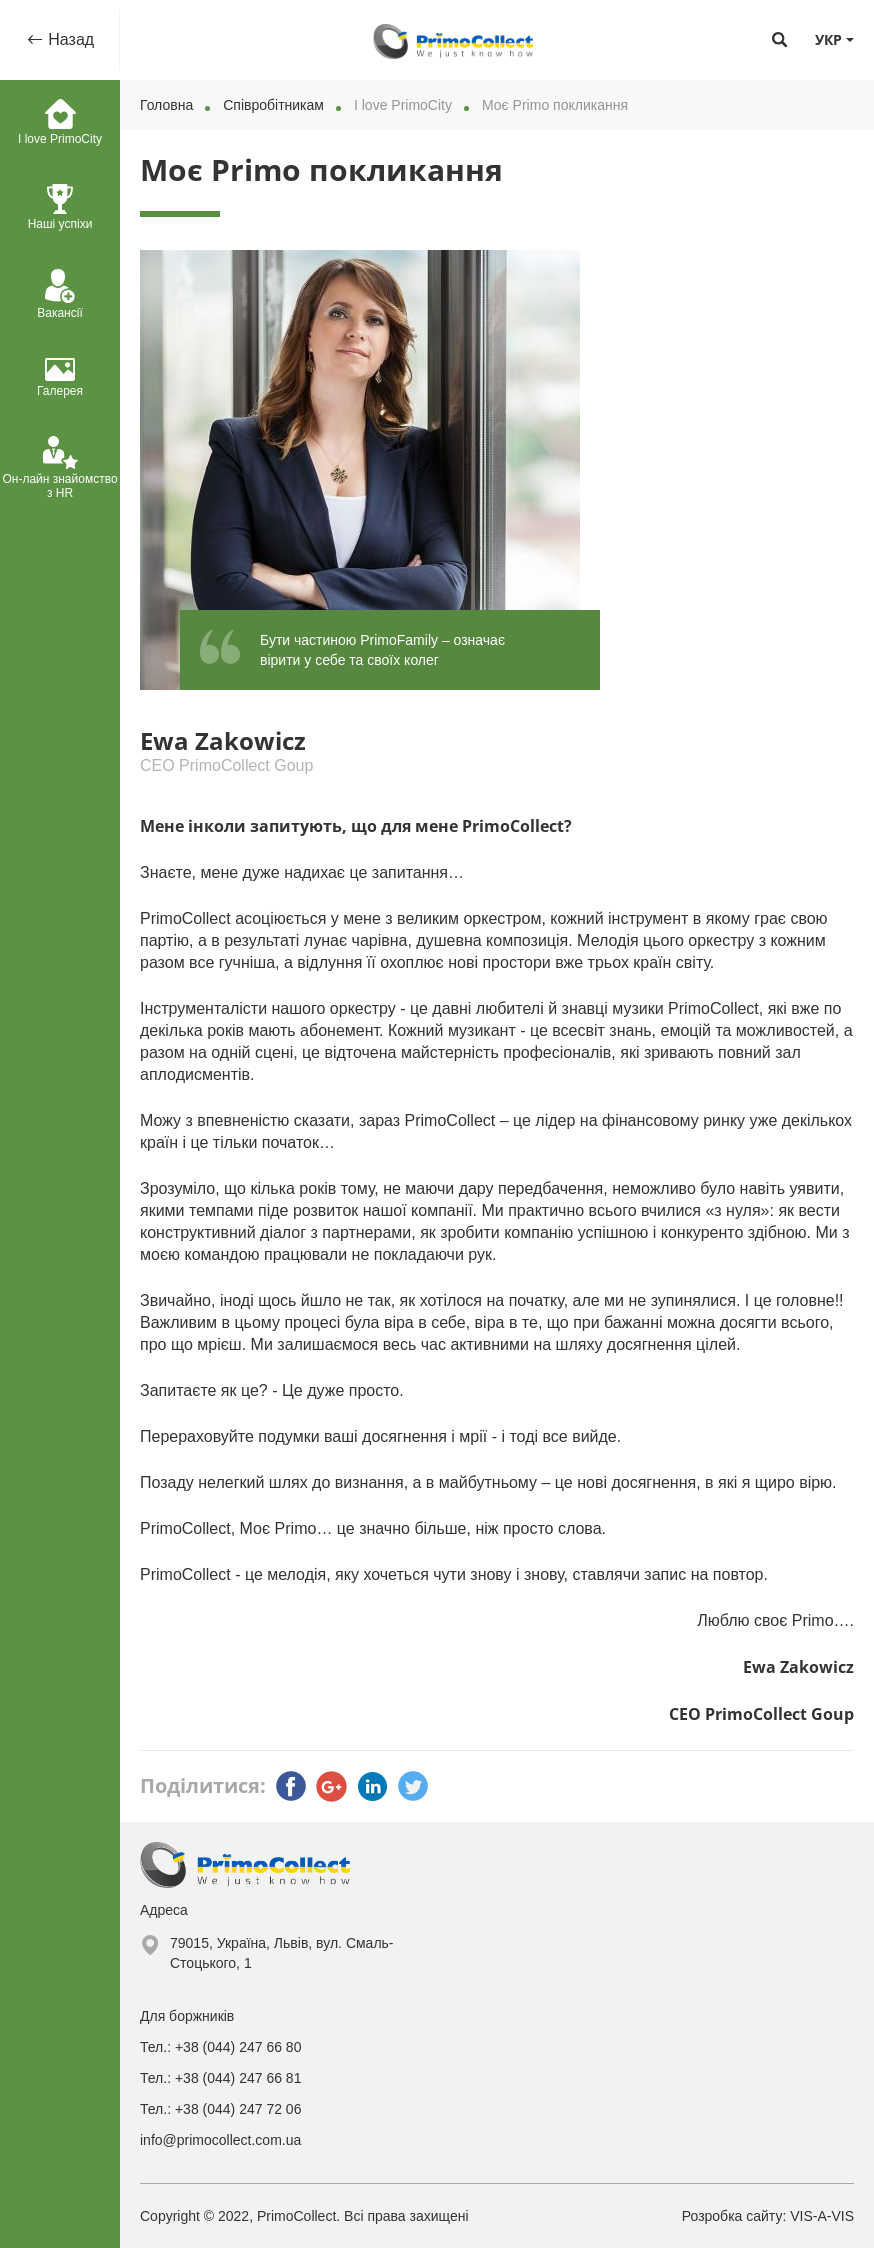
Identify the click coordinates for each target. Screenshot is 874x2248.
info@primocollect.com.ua (220, 2140)
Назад (69, 39)
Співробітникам (273, 105)
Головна (166, 105)
